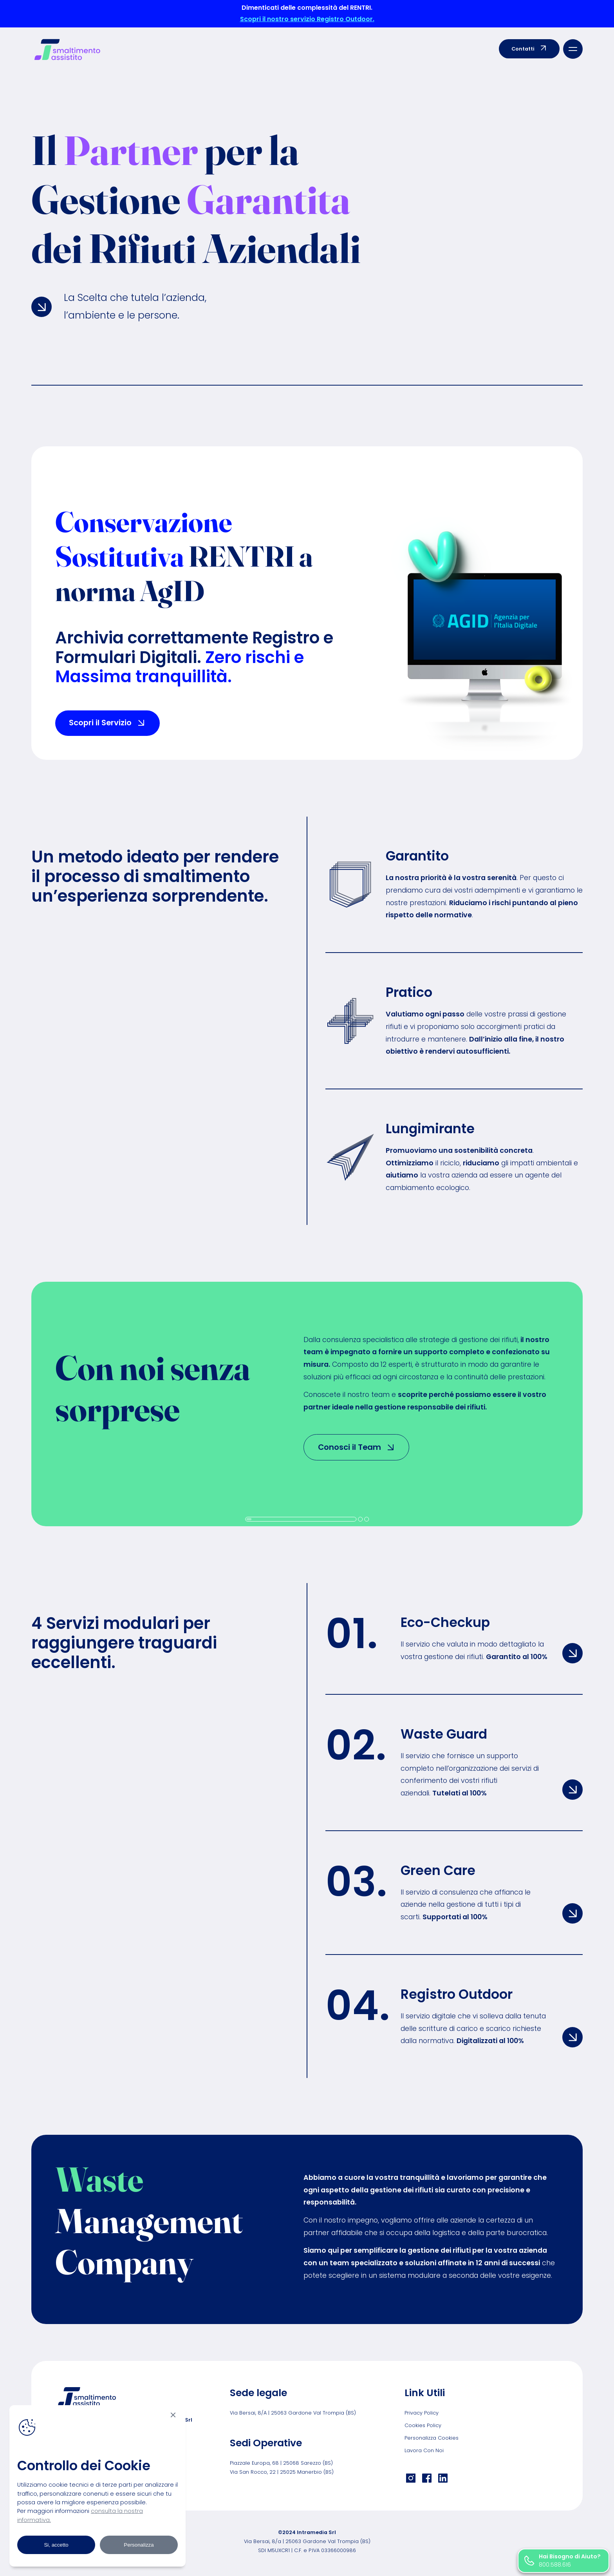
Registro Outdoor (457, 1994)
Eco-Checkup (445, 1622)
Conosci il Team (356, 1447)
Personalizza (139, 2545)
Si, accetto (56, 2545)
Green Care (438, 1870)
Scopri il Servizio (107, 722)
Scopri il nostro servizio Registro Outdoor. (307, 19)
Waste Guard (444, 1734)
